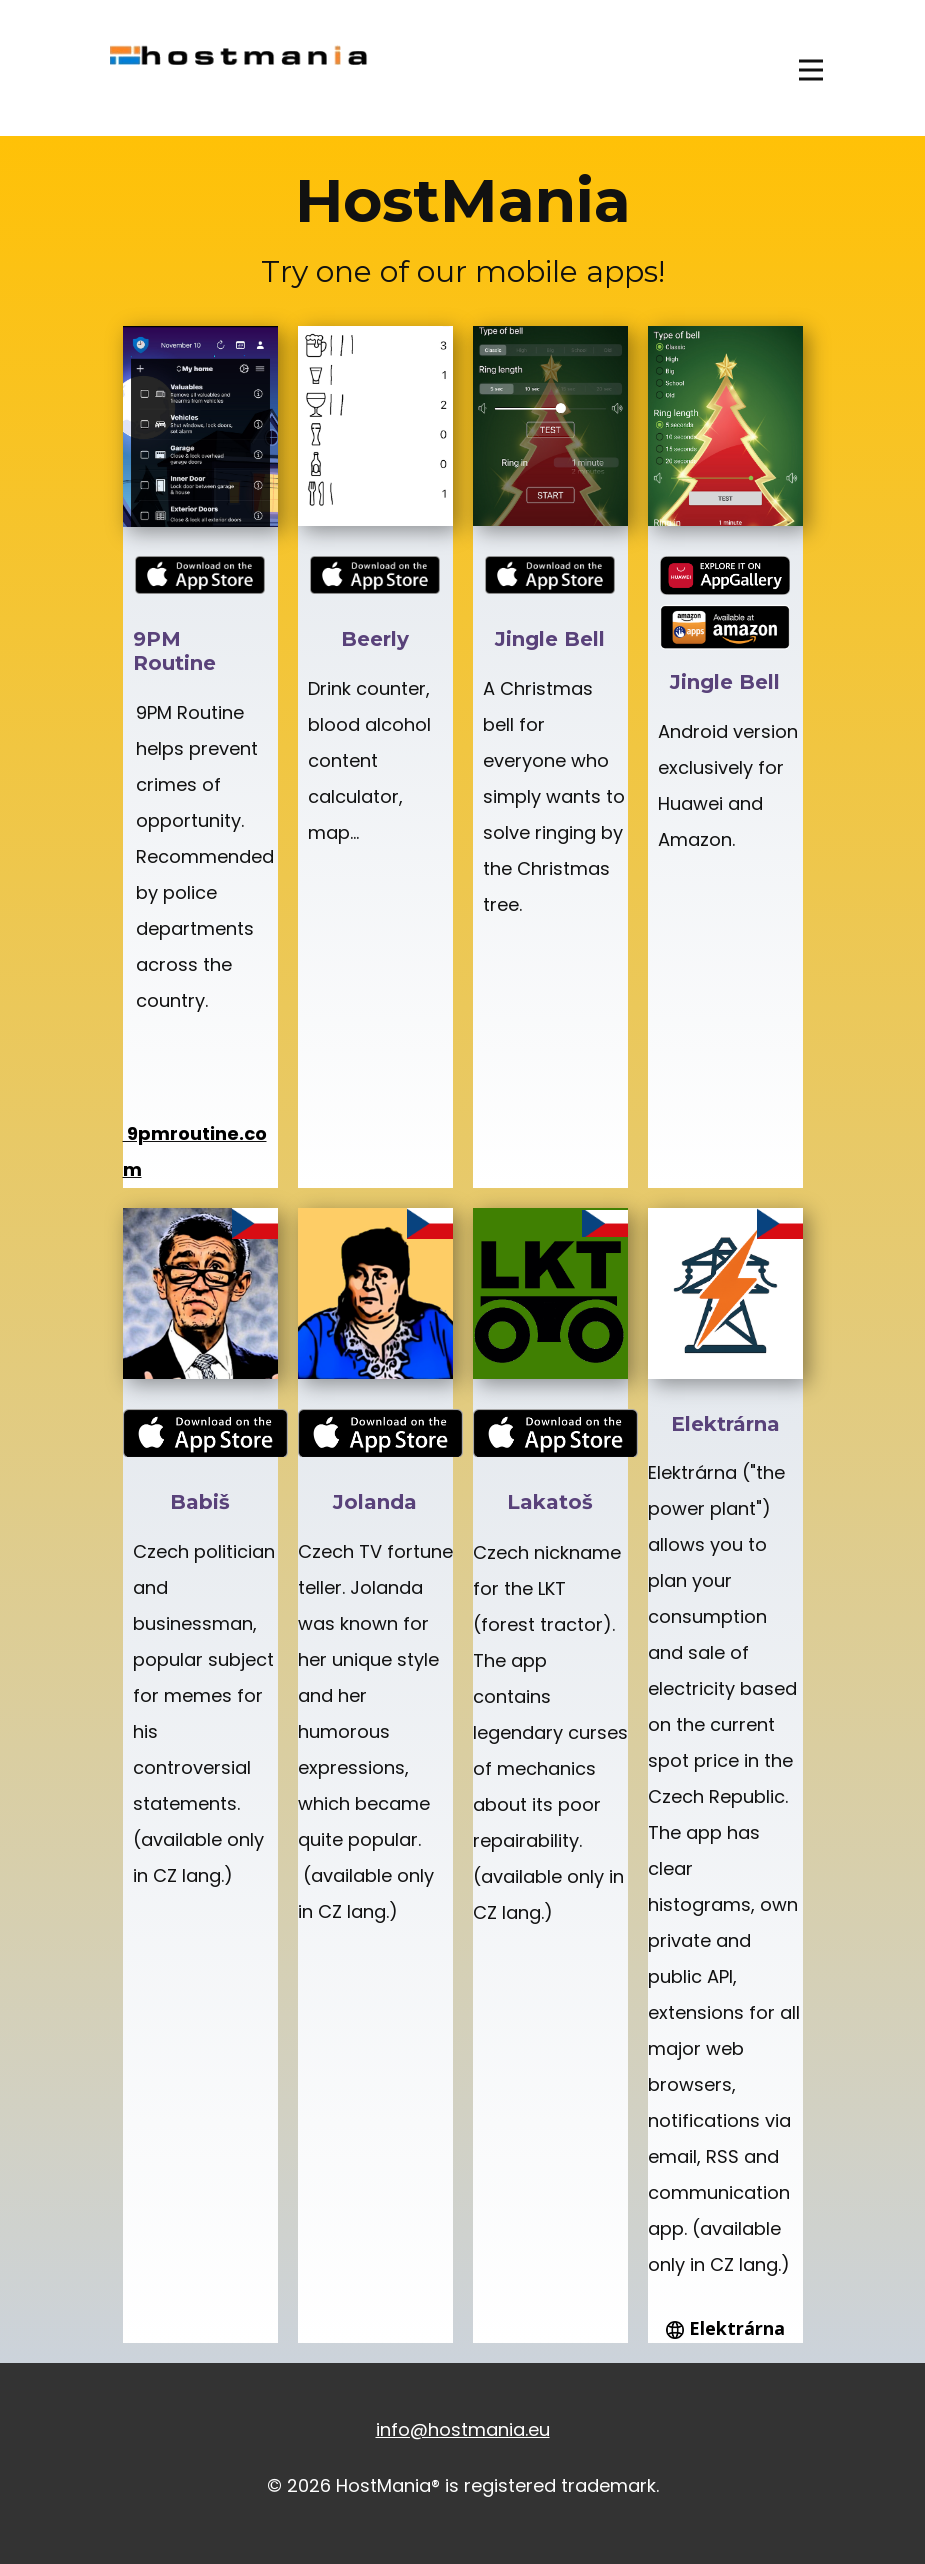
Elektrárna (725, 2329)
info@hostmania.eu (463, 2429)
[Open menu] (811, 70)
